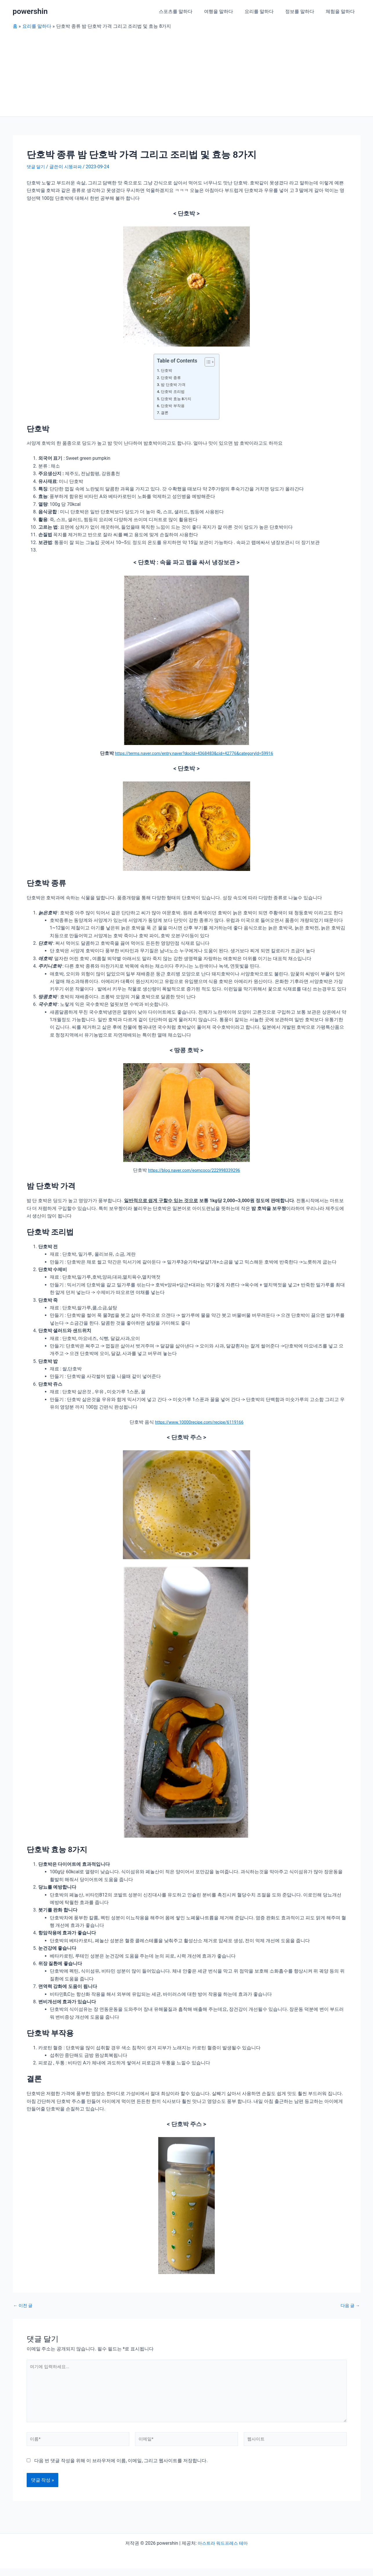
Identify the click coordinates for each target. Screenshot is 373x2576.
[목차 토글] (206, 362)
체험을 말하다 (341, 11)
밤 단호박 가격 (174, 384)
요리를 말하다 (264, 11)
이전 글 (23, 2305)
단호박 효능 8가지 (177, 398)
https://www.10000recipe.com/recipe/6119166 (199, 1422)
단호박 (167, 370)
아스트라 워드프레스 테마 (223, 2550)
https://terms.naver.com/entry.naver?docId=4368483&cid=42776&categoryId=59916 (194, 753)
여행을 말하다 (226, 11)
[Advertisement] (187, 72)
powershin (30, 11)
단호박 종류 (172, 377)
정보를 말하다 (303, 11)
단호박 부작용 (174, 405)
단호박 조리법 (174, 391)
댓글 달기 (36, 166)
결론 (165, 412)
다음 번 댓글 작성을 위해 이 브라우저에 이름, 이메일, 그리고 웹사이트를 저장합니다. (121, 2468)
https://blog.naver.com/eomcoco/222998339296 (194, 1170)
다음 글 (349, 2305)
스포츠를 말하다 (186, 11)
